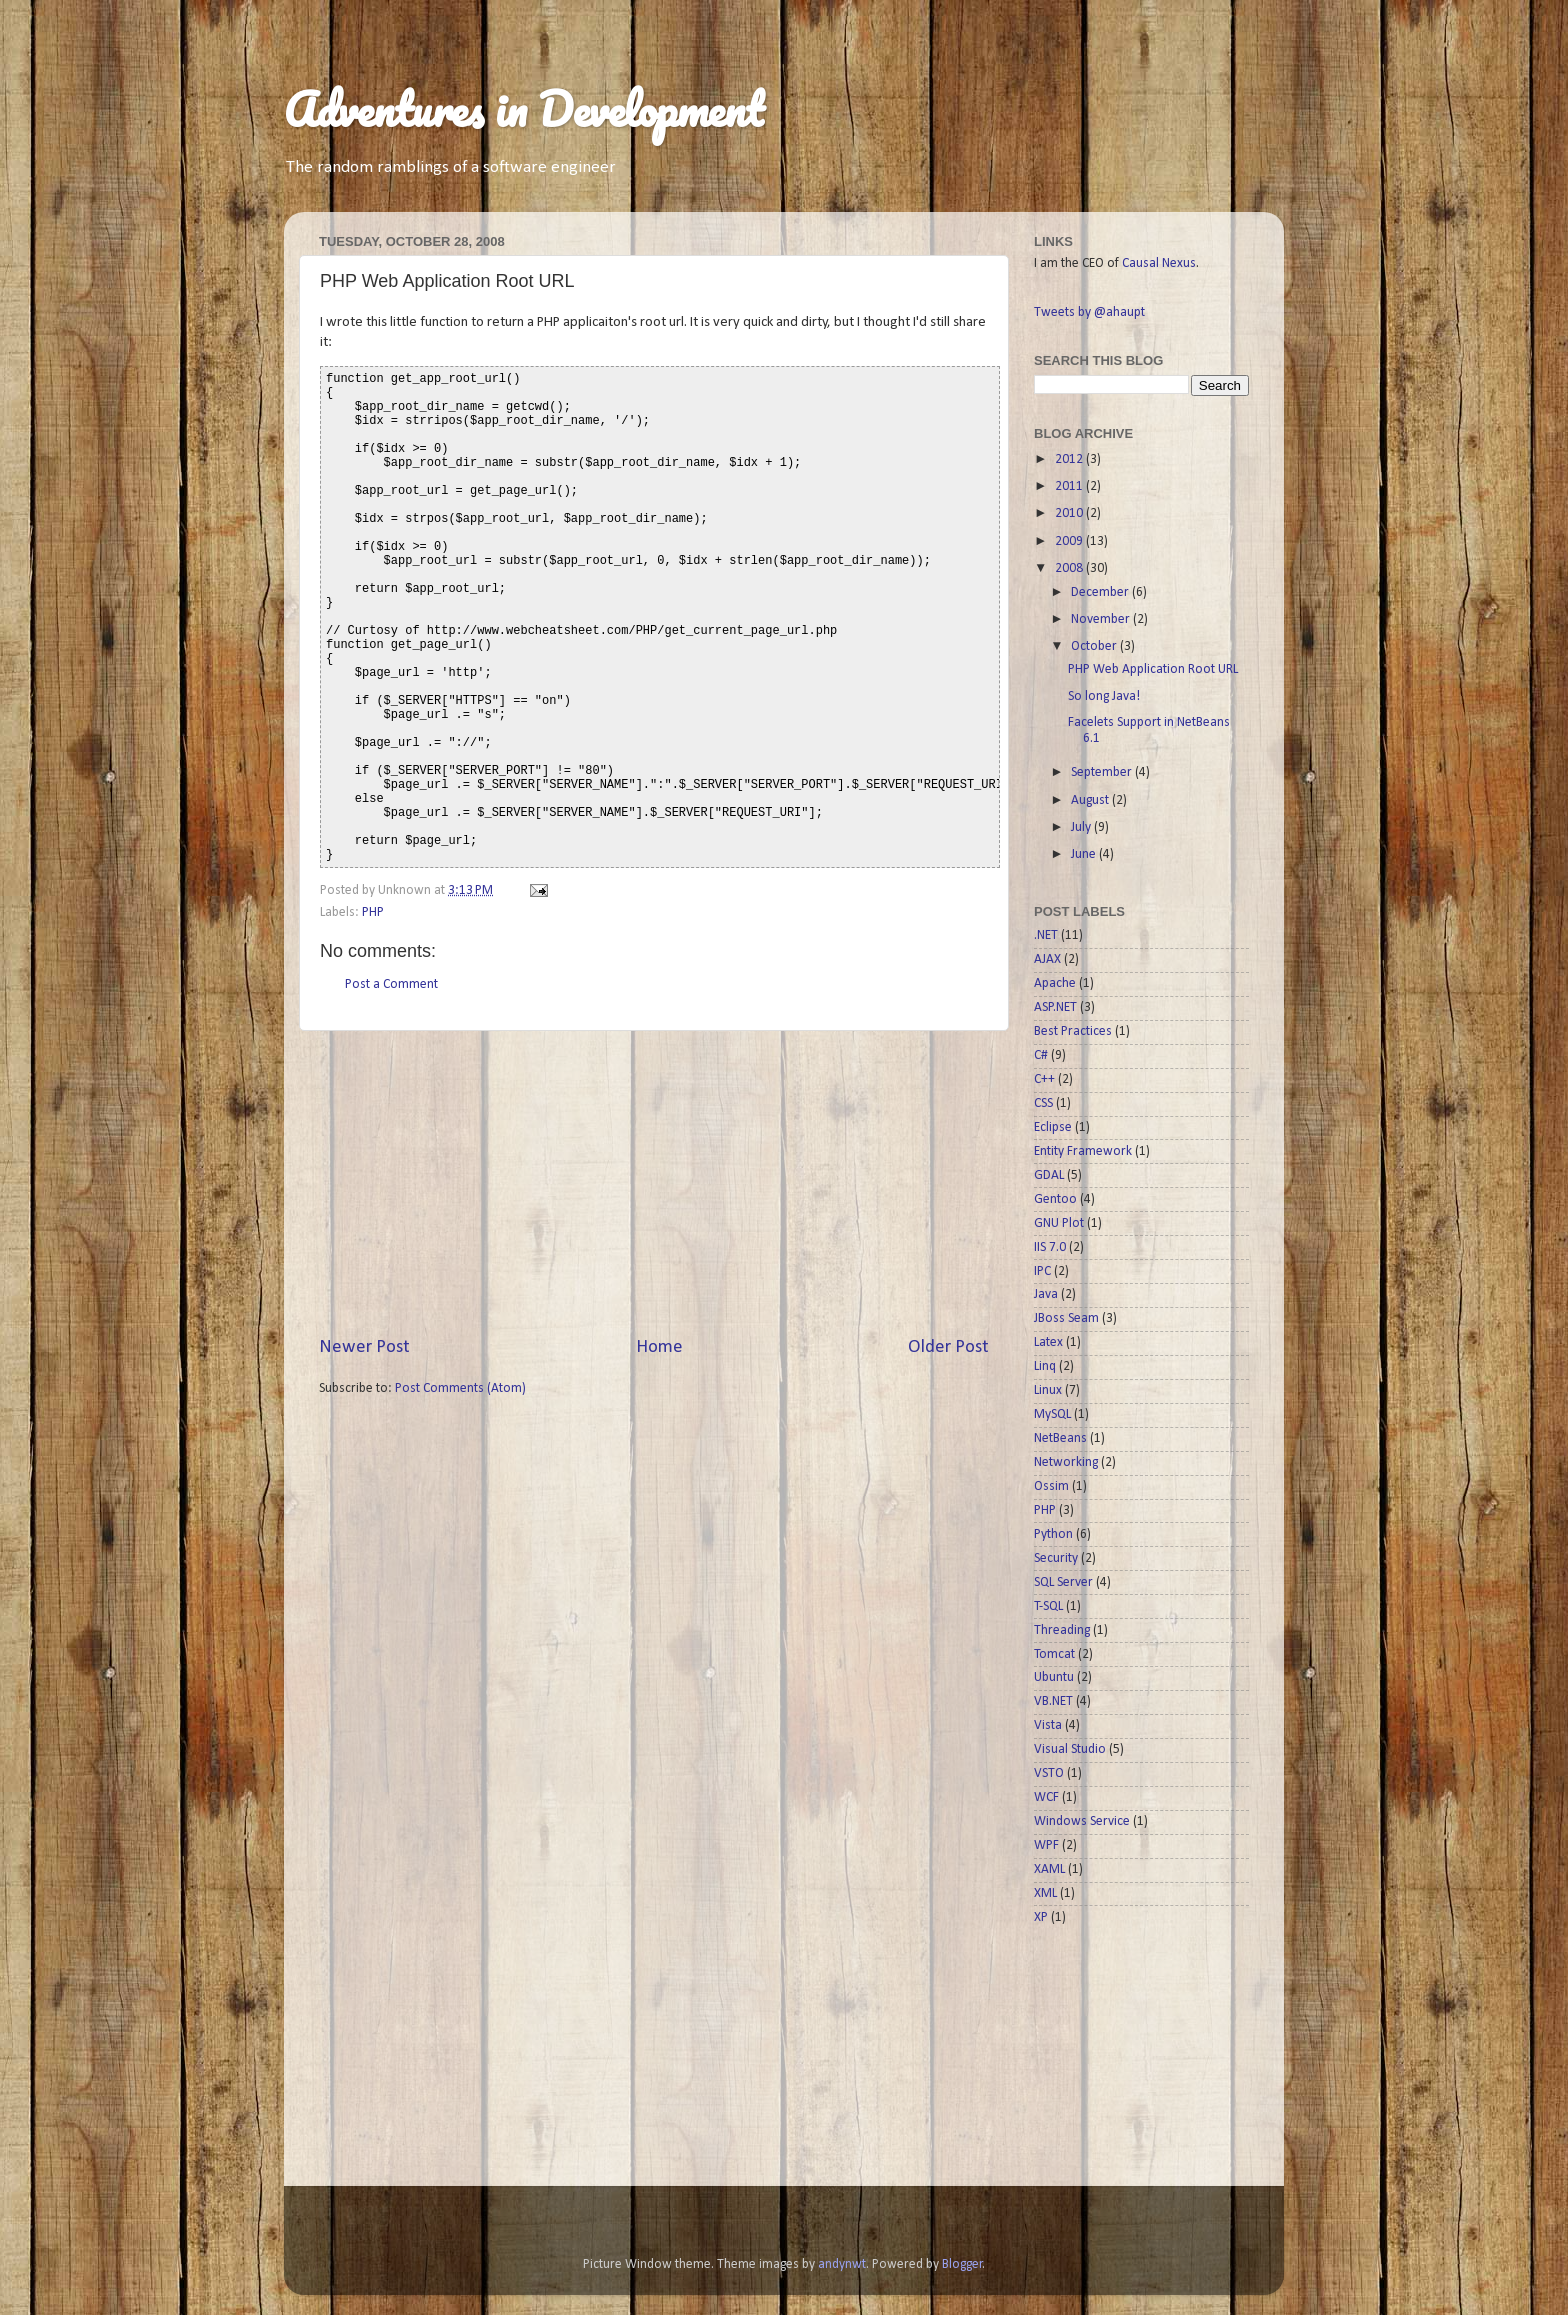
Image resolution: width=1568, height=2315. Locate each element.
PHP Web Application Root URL (1153, 669)
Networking (1066, 1462)
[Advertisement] (654, 1183)
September (1103, 772)
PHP (373, 912)
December (1101, 592)
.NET (1046, 935)
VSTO (1049, 1773)
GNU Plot (1059, 1223)
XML (1045, 1893)
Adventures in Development (524, 109)
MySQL (1052, 1414)
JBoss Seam (1066, 1318)
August (1091, 800)
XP (1041, 1917)
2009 (1070, 541)
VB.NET (1053, 1701)
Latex (1048, 1342)
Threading (1062, 1630)
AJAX (1047, 959)
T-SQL (1048, 1606)
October (1095, 646)
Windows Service (1082, 1821)
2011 (1070, 486)
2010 (1070, 513)
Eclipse (1053, 1127)
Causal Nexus (1159, 263)
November (1102, 619)
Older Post (948, 1347)
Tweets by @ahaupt (1089, 312)
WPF (1046, 1845)
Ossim (1051, 1486)
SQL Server (1063, 1582)
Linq (1045, 1366)
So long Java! (1104, 696)
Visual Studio (1070, 1749)
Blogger (962, 2264)
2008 (1070, 568)
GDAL (1049, 1175)
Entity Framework (1083, 1151)
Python (1053, 1534)
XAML (1049, 1869)
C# (1041, 1055)
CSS (1043, 1103)
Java (1046, 1294)
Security (1056, 1558)
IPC (1042, 1271)
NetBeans (1060, 1438)
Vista (1048, 1725)
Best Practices (1073, 1031)
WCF (1046, 1797)
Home (659, 1347)
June (1085, 854)
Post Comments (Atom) (460, 1388)
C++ (1044, 1079)
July (1082, 827)
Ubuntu (1054, 1677)
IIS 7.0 (1050, 1247)
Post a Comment (391, 984)
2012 (1070, 459)
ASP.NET (1055, 1007)
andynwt (842, 2264)
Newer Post (364, 1347)
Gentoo (1055, 1199)
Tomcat (1054, 1654)
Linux (1048, 1390)
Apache (1055, 983)
